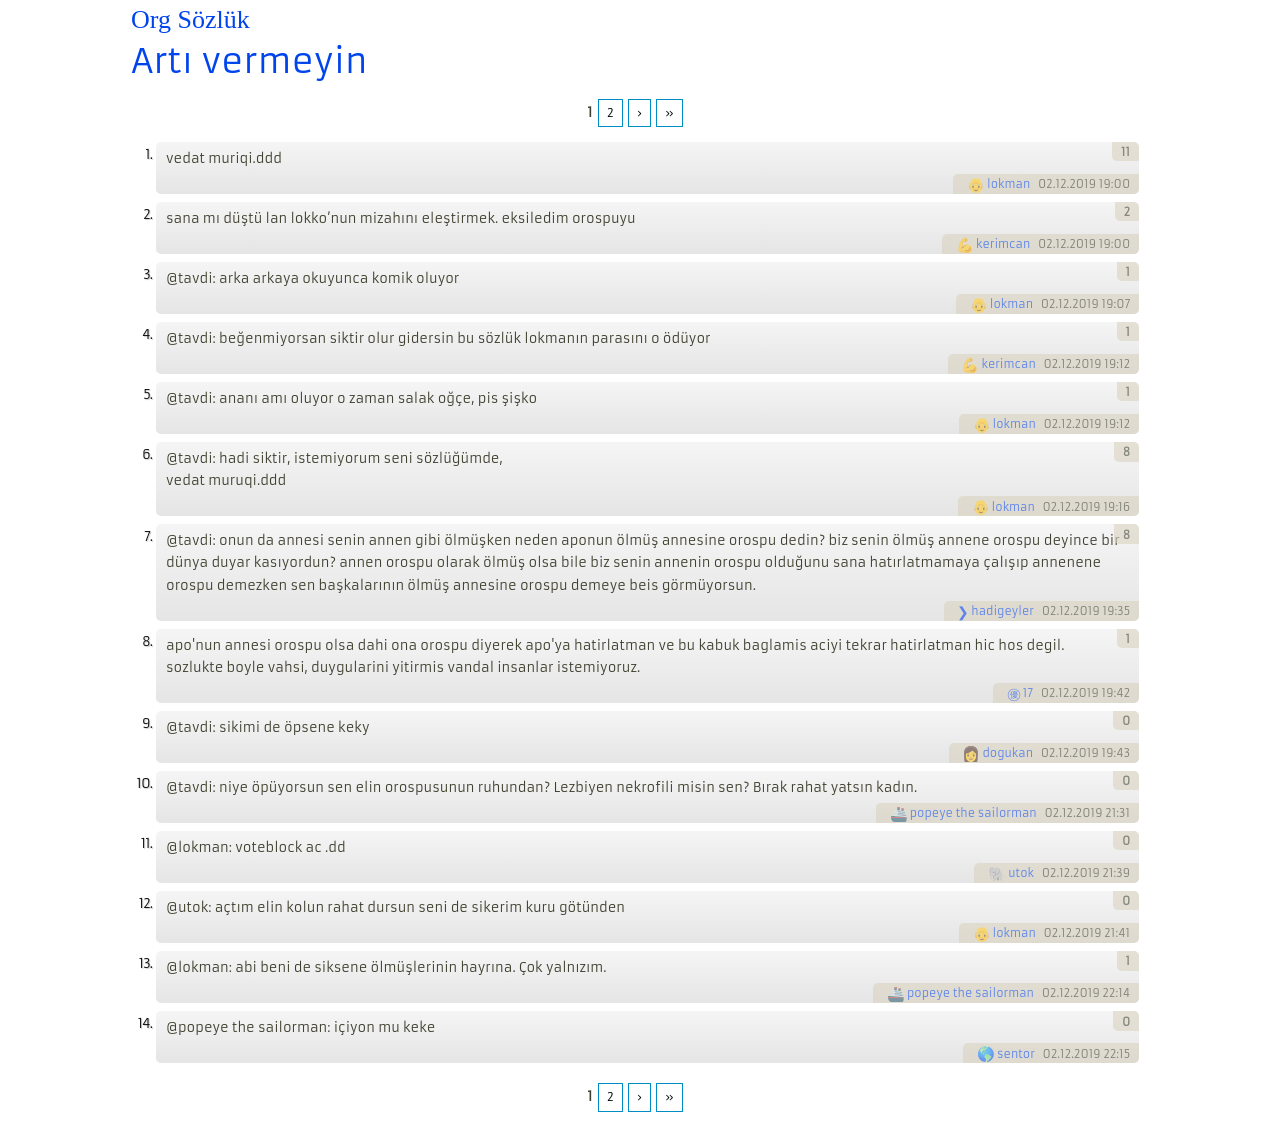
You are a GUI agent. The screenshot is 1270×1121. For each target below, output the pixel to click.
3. (147, 274)
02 (1045, 184)
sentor (1016, 1054)
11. (146, 843)
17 (1028, 693)
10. (144, 783)
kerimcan (1003, 244)
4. (147, 334)
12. (145, 903)
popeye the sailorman (973, 813)
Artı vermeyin (249, 61)
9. (147, 723)
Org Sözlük (190, 19)
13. (145, 963)
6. (147, 454)
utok (1021, 873)
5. (147, 394)
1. (148, 154)
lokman (1008, 184)
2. (147, 214)
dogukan (1007, 753)
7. (148, 536)
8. (147, 641)
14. (145, 1023)
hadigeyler (1002, 611)
